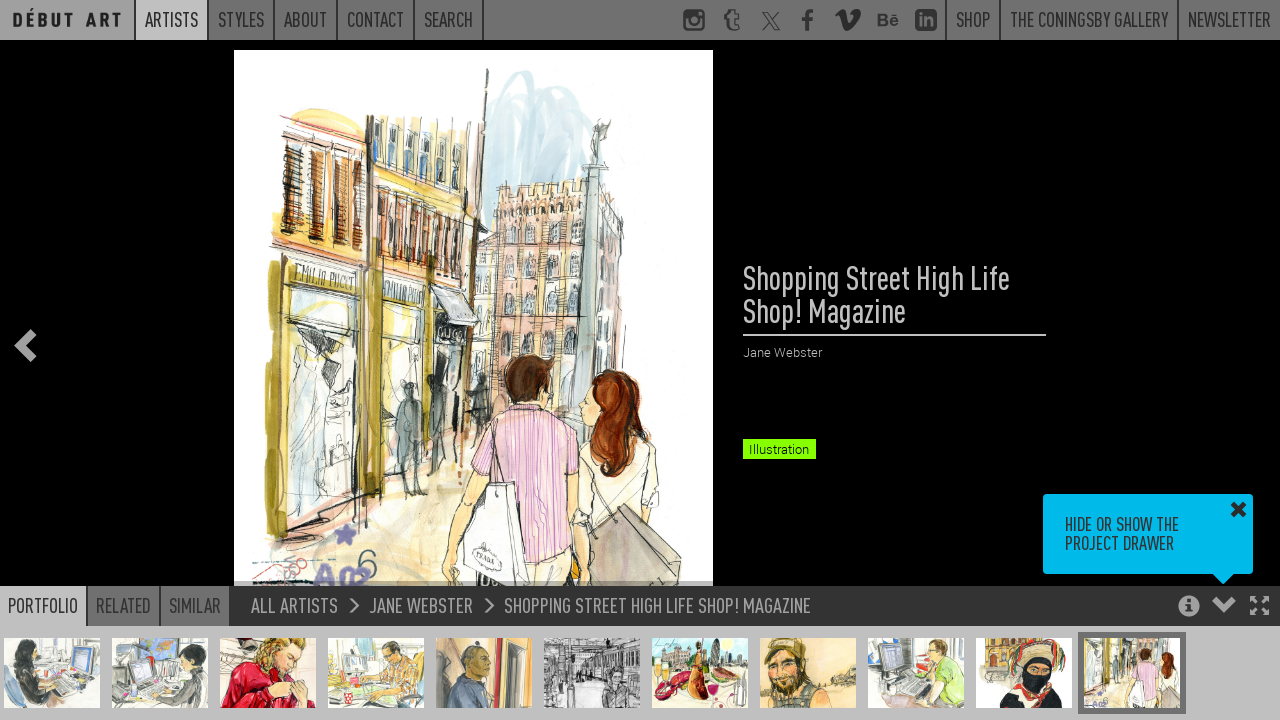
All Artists (294, 604)
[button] (1259, 607)
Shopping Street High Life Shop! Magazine (657, 604)
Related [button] (123, 605)
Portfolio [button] (43, 605)
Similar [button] (195, 605)
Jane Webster (421, 604)
